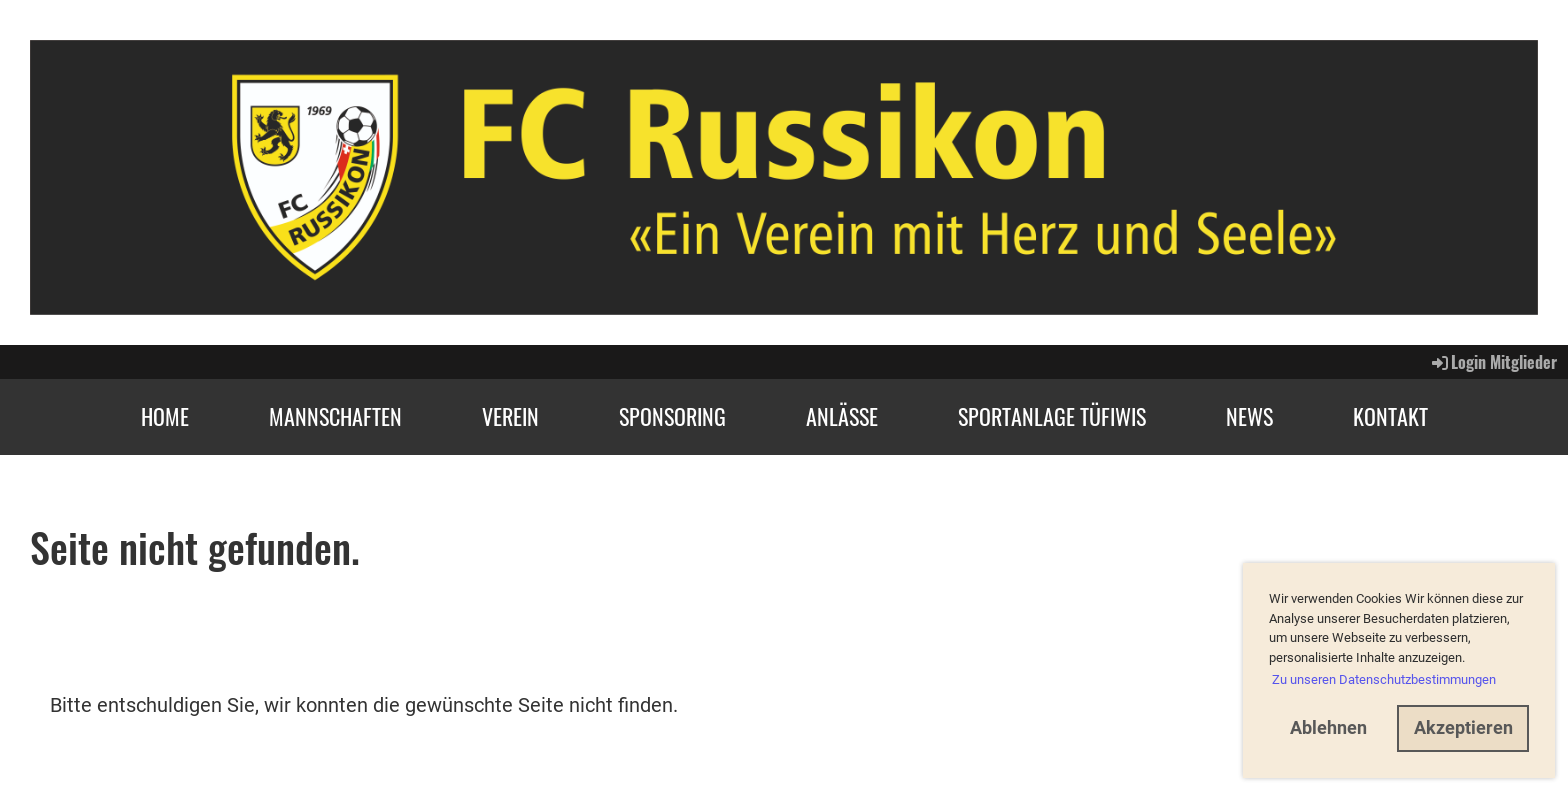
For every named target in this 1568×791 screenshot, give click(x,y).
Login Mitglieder (1493, 362)
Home (165, 416)
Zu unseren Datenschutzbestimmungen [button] (1384, 679)
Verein (510, 416)
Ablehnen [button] (1328, 727)
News (1249, 416)
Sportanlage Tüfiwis (1052, 416)
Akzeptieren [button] (1463, 727)
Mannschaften (335, 416)
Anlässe (842, 416)
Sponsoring (672, 416)
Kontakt (1390, 416)
